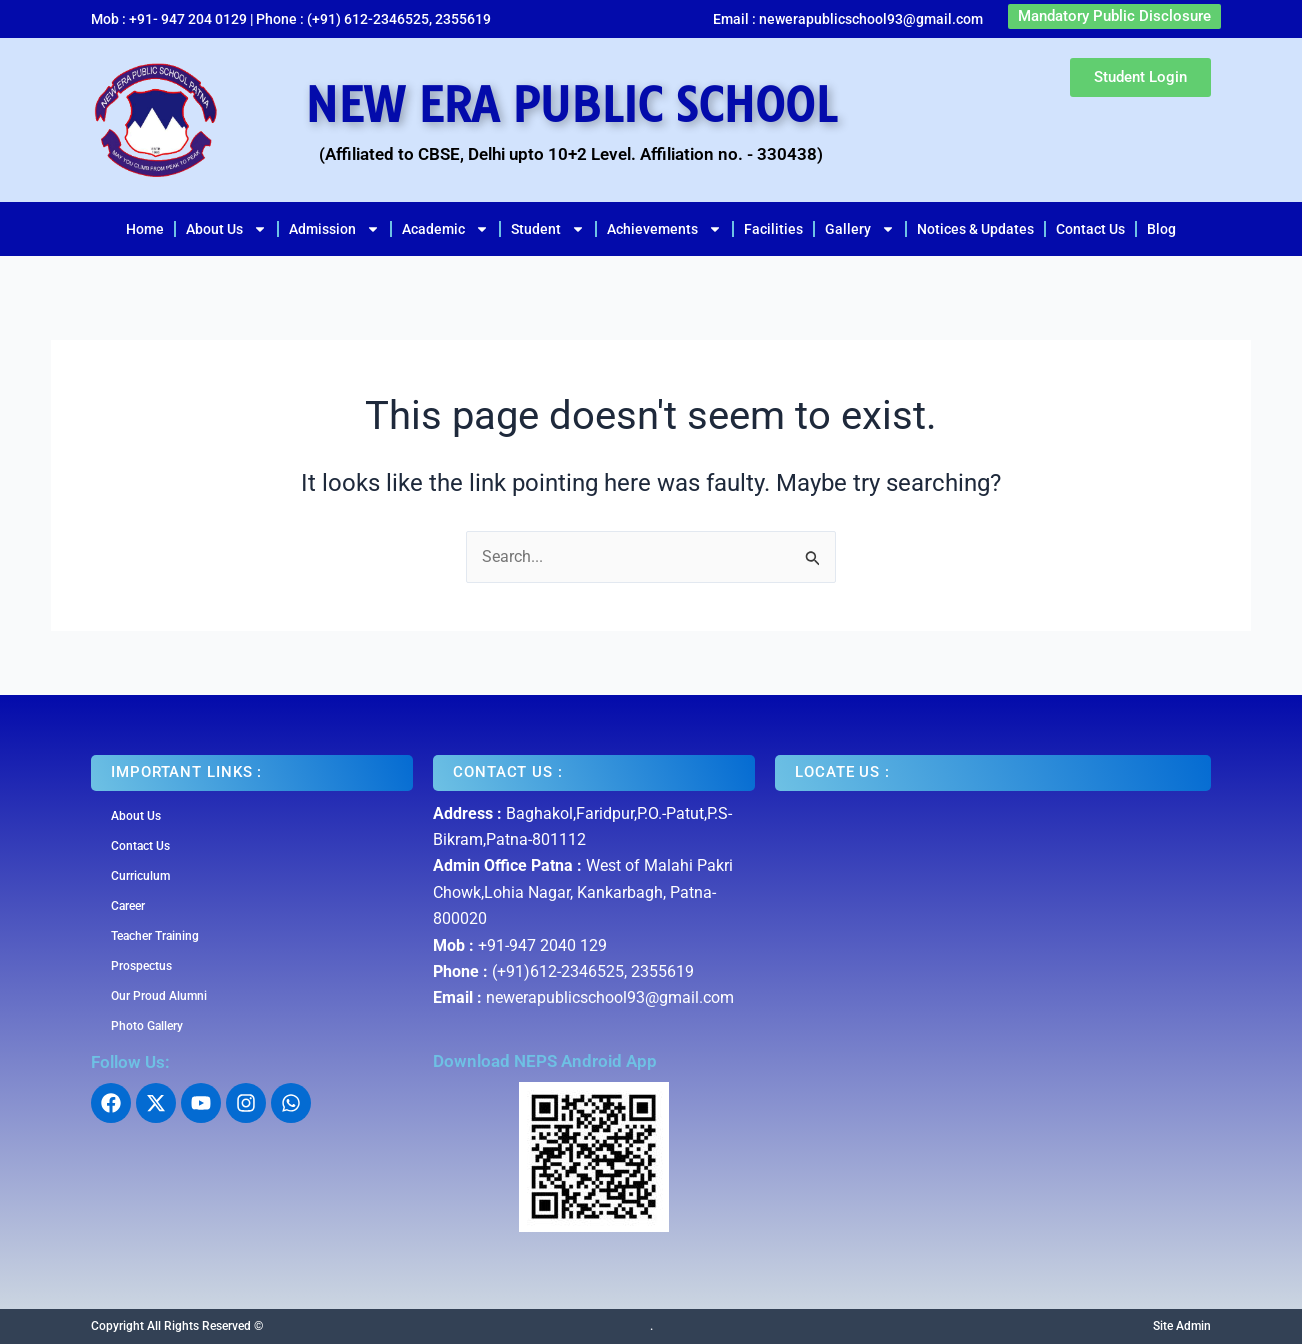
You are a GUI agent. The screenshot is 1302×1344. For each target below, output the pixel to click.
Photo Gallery (147, 1026)
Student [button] (548, 229)
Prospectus (141, 966)
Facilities (773, 229)
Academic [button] (445, 229)
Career (128, 906)
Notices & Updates (975, 229)
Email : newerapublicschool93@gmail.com (848, 19)
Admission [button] (334, 229)
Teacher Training (155, 936)
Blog (1161, 229)
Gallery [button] (860, 229)
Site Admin (1182, 1326)
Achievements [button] (664, 229)
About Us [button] (226, 229)
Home (145, 229)
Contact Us (1090, 229)
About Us (136, 816)
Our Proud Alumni (159, 996)
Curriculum (140, 876)
